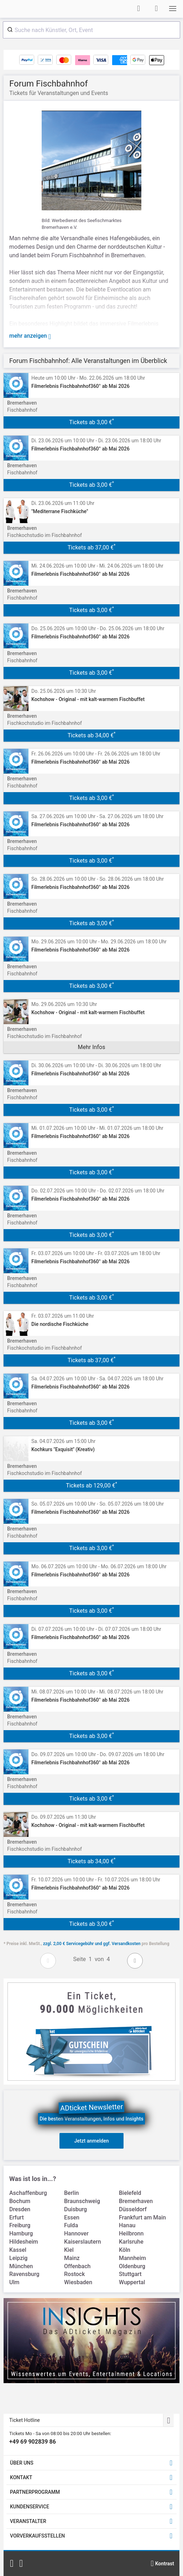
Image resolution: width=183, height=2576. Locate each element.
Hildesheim (23, 2241)
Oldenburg (132, 2266)
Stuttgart (130, 2274)
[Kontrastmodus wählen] (162, 2563)
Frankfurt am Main (142, 2217)
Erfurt (16, 2217)
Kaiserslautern (82, 2241)
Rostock (74, 2274)
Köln (124, 2249)
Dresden (19, 2209)
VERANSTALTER (28, 2521)
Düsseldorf (133, 2209)
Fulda (71, 2225)
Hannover (76, 2233)
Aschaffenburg (28, 2193)
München (21, 2266)
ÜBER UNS (21, 2463)
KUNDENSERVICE (29, 2506)
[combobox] (91, 29)
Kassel (17, 2249)
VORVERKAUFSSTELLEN (37, 2536)
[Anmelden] (138, 8)
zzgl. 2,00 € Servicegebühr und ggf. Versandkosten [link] (92, 1943)
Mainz (72, 2258)
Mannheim (132, 2258)
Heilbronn (131, 2233)
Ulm (14, 2282)
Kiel (69, 2249)
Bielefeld (130, 2193)
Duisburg (75, 2209)
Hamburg (21, 2233)
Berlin (71, 2193)
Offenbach (77, 2266)
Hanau (127, 2225)
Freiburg (19, 2225)
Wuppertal (132, 2282)
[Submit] (9, 30)
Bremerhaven (136, 2201)
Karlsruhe (131, 2241)
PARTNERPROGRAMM (35, 2492)
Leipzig (18, 2258)
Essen (71, 2217)
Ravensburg (24, 2274)
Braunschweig (82, 2201)
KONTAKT (21, 2477)
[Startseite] (30, 9)
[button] (172, 8)
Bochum (19, 2201)
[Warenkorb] (156, 8)
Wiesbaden (78, 2282)
